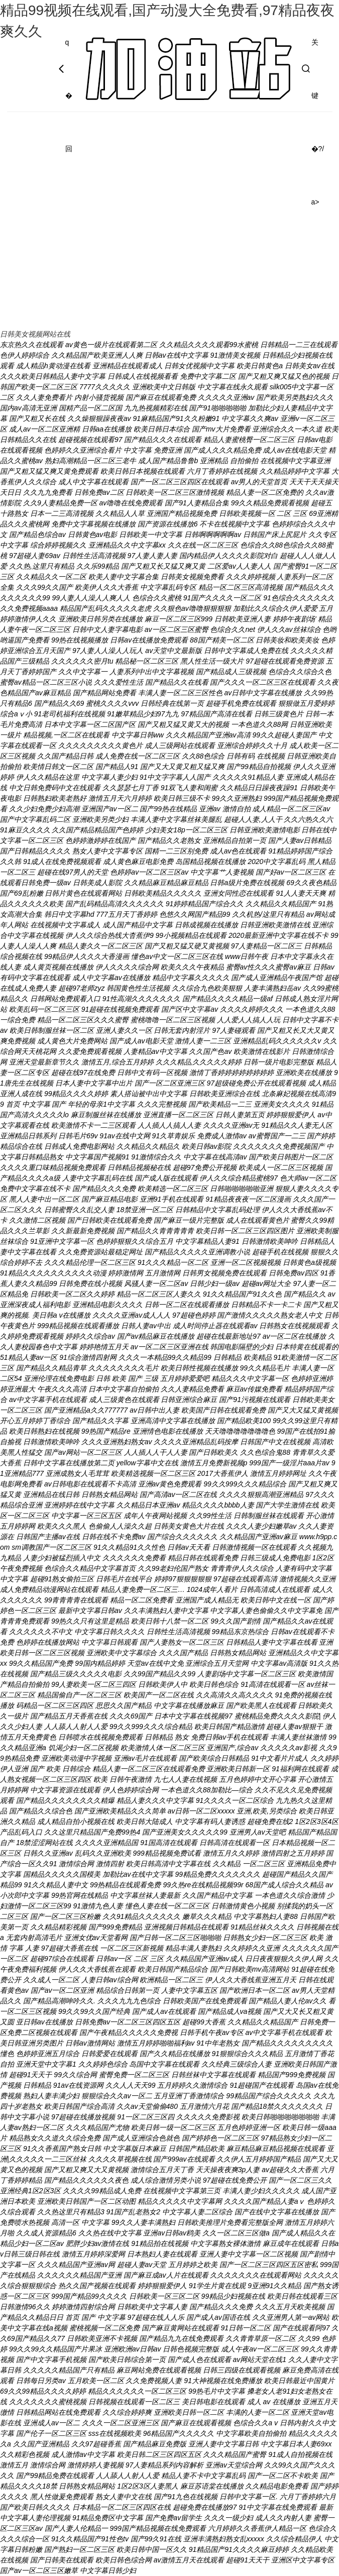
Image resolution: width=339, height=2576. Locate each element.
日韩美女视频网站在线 (35, 334)
